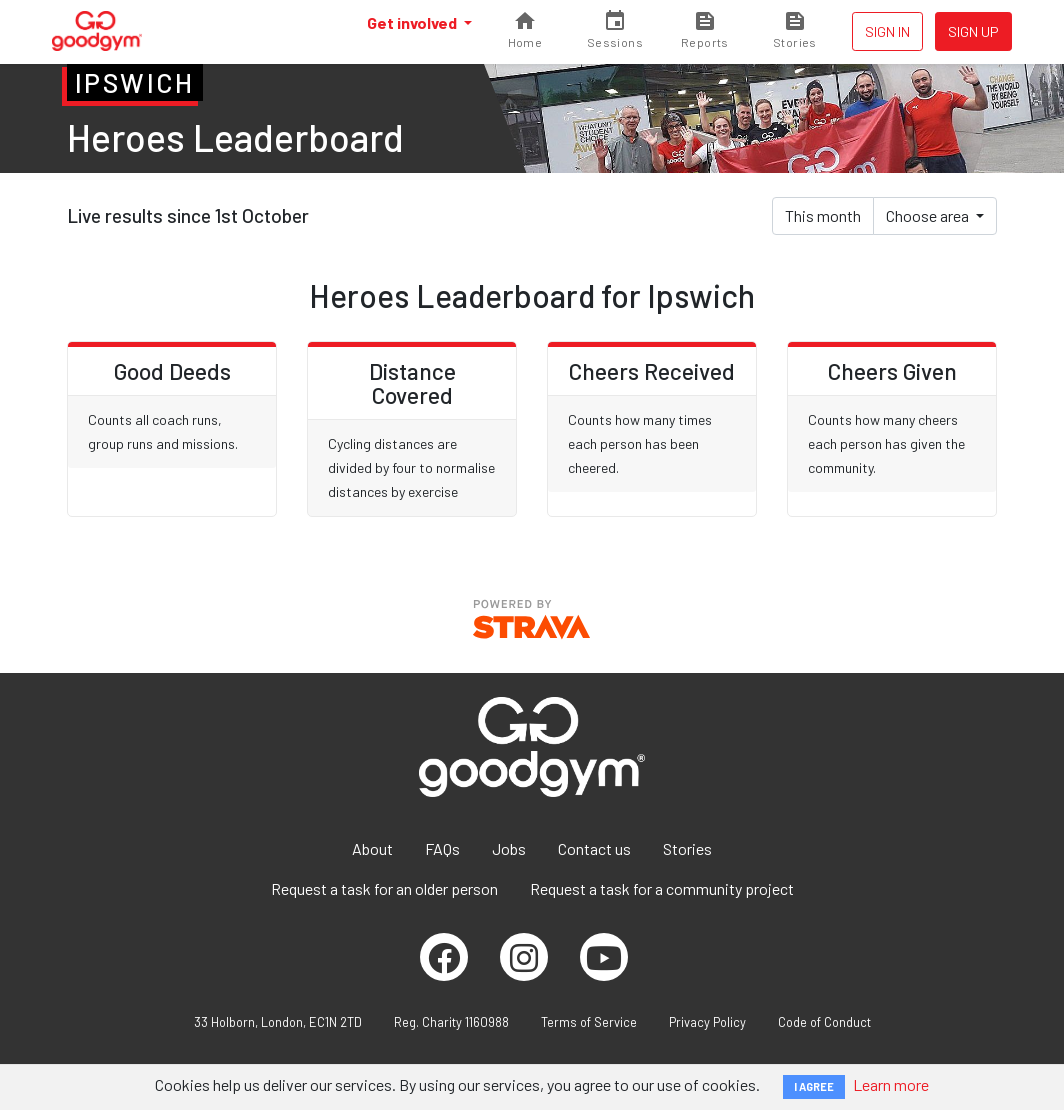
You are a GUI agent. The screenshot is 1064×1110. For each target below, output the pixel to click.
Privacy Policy (707, 1022)
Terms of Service (589, 1022)
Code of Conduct (824, 1022)
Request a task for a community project (662, 888)
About (372, 848)
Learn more (891, 1084)
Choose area (929, 215)
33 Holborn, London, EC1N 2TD (278, 1022)
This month (823, 215)
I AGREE (814, 1086)
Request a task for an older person (384, 888)
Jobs (509, 848)
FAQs (442, 848)
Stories (687, 848)
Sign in (887, 31)
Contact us (594, 848)
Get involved (413, 22)
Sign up (973, 31)
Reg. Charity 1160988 (451, 1022)
